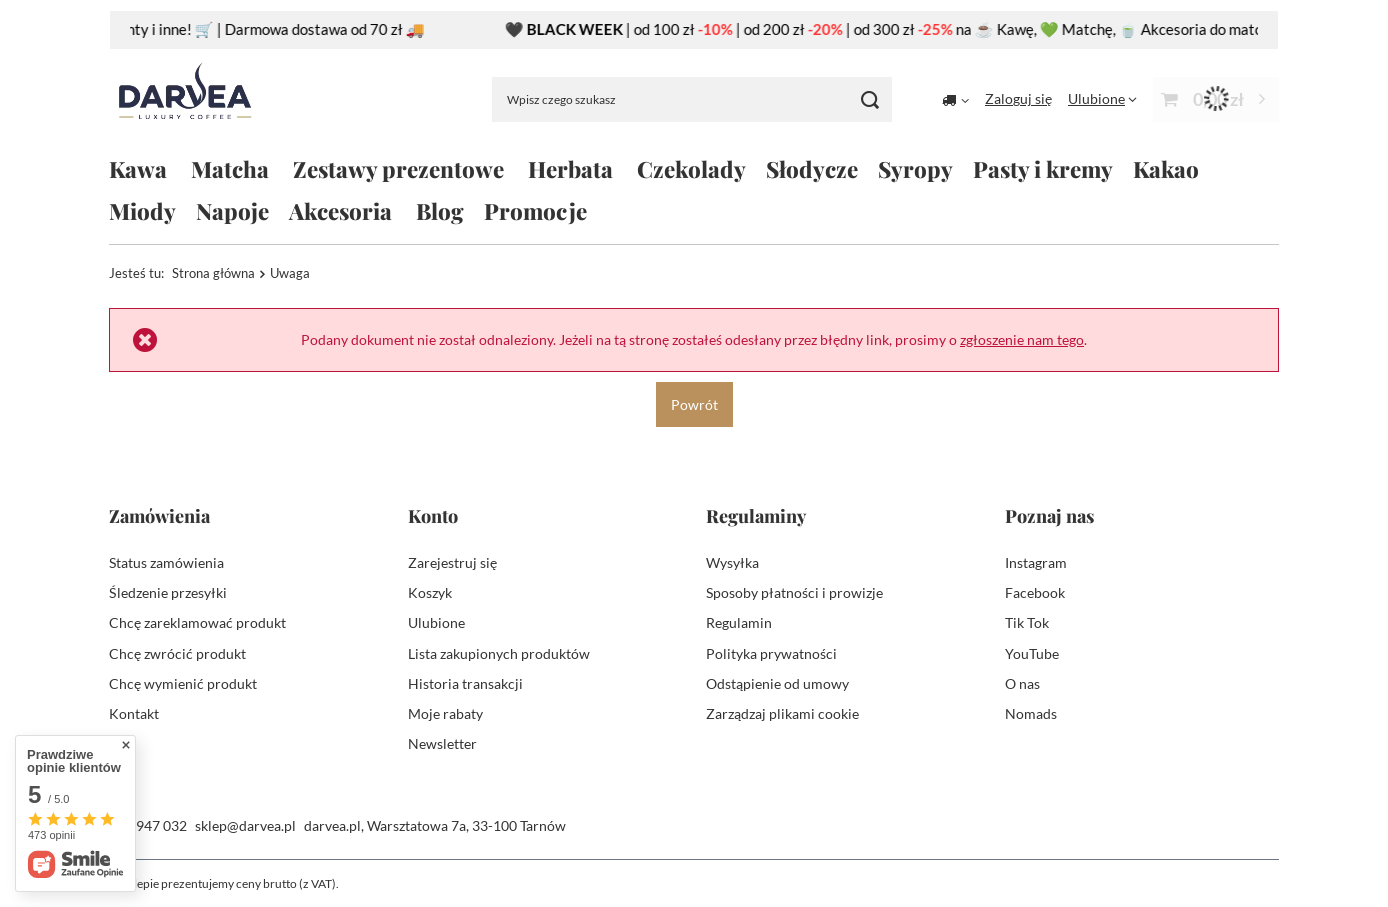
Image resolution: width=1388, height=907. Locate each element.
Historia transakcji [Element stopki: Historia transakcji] (465, 683)
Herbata (570, 169)
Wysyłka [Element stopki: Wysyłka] (732, 562)
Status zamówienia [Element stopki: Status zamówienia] (166, 562)
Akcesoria (340, 211)
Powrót (694, 403)
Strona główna (213, 273)
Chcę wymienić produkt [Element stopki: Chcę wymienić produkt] (183, 683)
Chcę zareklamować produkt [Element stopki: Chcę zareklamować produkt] (197, 622)
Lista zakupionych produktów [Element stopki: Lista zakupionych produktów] (499, 653)
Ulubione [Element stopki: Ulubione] (436, 622)
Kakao (1166, 169)
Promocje (535, 211)
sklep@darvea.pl (245, 825)
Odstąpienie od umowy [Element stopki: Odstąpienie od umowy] (777, 683)
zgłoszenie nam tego (1022, 339)
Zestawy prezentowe (398, 169)
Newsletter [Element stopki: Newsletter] (442, 743)
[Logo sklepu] (185, 99)
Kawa (138, 169)
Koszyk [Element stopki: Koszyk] (430, 592)
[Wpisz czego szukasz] (692, 99)
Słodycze (812, 169)
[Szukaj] (869, 99)
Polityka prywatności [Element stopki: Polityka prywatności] (771, 653)
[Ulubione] (1102, 98)
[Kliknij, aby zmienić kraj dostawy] (955, 99)
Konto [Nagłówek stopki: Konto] (433, 516)
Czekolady (691, 169)
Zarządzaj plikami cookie (782, 713)
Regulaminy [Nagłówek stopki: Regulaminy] (756, 516)
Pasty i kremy (1043, 169)
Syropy (915, 169)
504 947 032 (148, 825)
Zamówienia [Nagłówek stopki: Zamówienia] (159, 516)
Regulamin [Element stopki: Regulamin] (739, 622)
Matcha (230, 169)
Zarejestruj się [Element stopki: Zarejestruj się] (452, 562)
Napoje (232, 211)
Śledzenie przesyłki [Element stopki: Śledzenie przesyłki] (168, 592)
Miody (142, 211)
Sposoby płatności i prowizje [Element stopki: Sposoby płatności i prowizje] (794, 592)
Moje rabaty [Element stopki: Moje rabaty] (445, 713)
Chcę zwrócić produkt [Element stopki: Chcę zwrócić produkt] (177, 653)
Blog (440, 211)
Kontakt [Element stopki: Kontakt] (134, 713)
